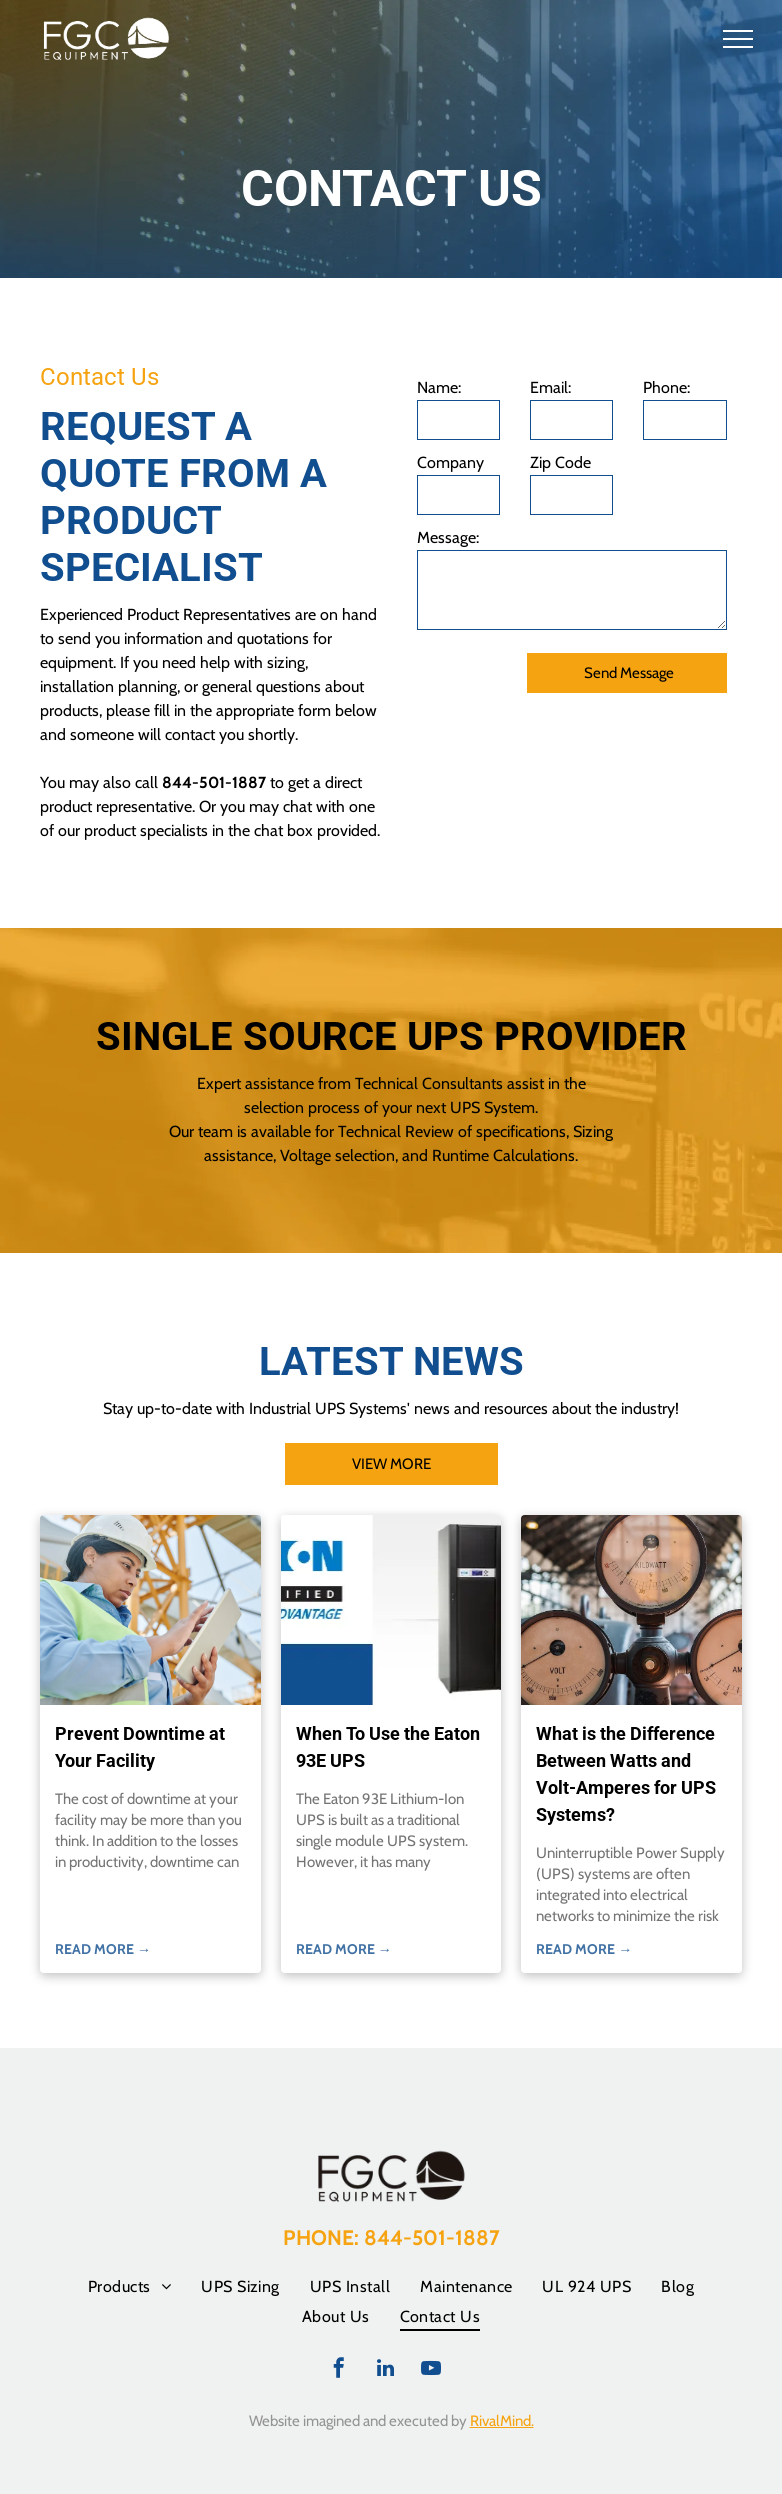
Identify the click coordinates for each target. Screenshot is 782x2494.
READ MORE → (103, 1949)
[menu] (738, 39)
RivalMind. (502, 2421)
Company (450, 462)
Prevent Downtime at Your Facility (140, 1747)
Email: (550, 387)
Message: (448, 537)
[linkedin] (385, 2370)
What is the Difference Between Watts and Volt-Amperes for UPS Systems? (626, 1774)
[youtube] (431, 2370)
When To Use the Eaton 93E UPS (388, 1747)
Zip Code (560, 462)
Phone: (666, 387)
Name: (439, 387)
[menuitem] (129, 2286)
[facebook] (339, 2370)
